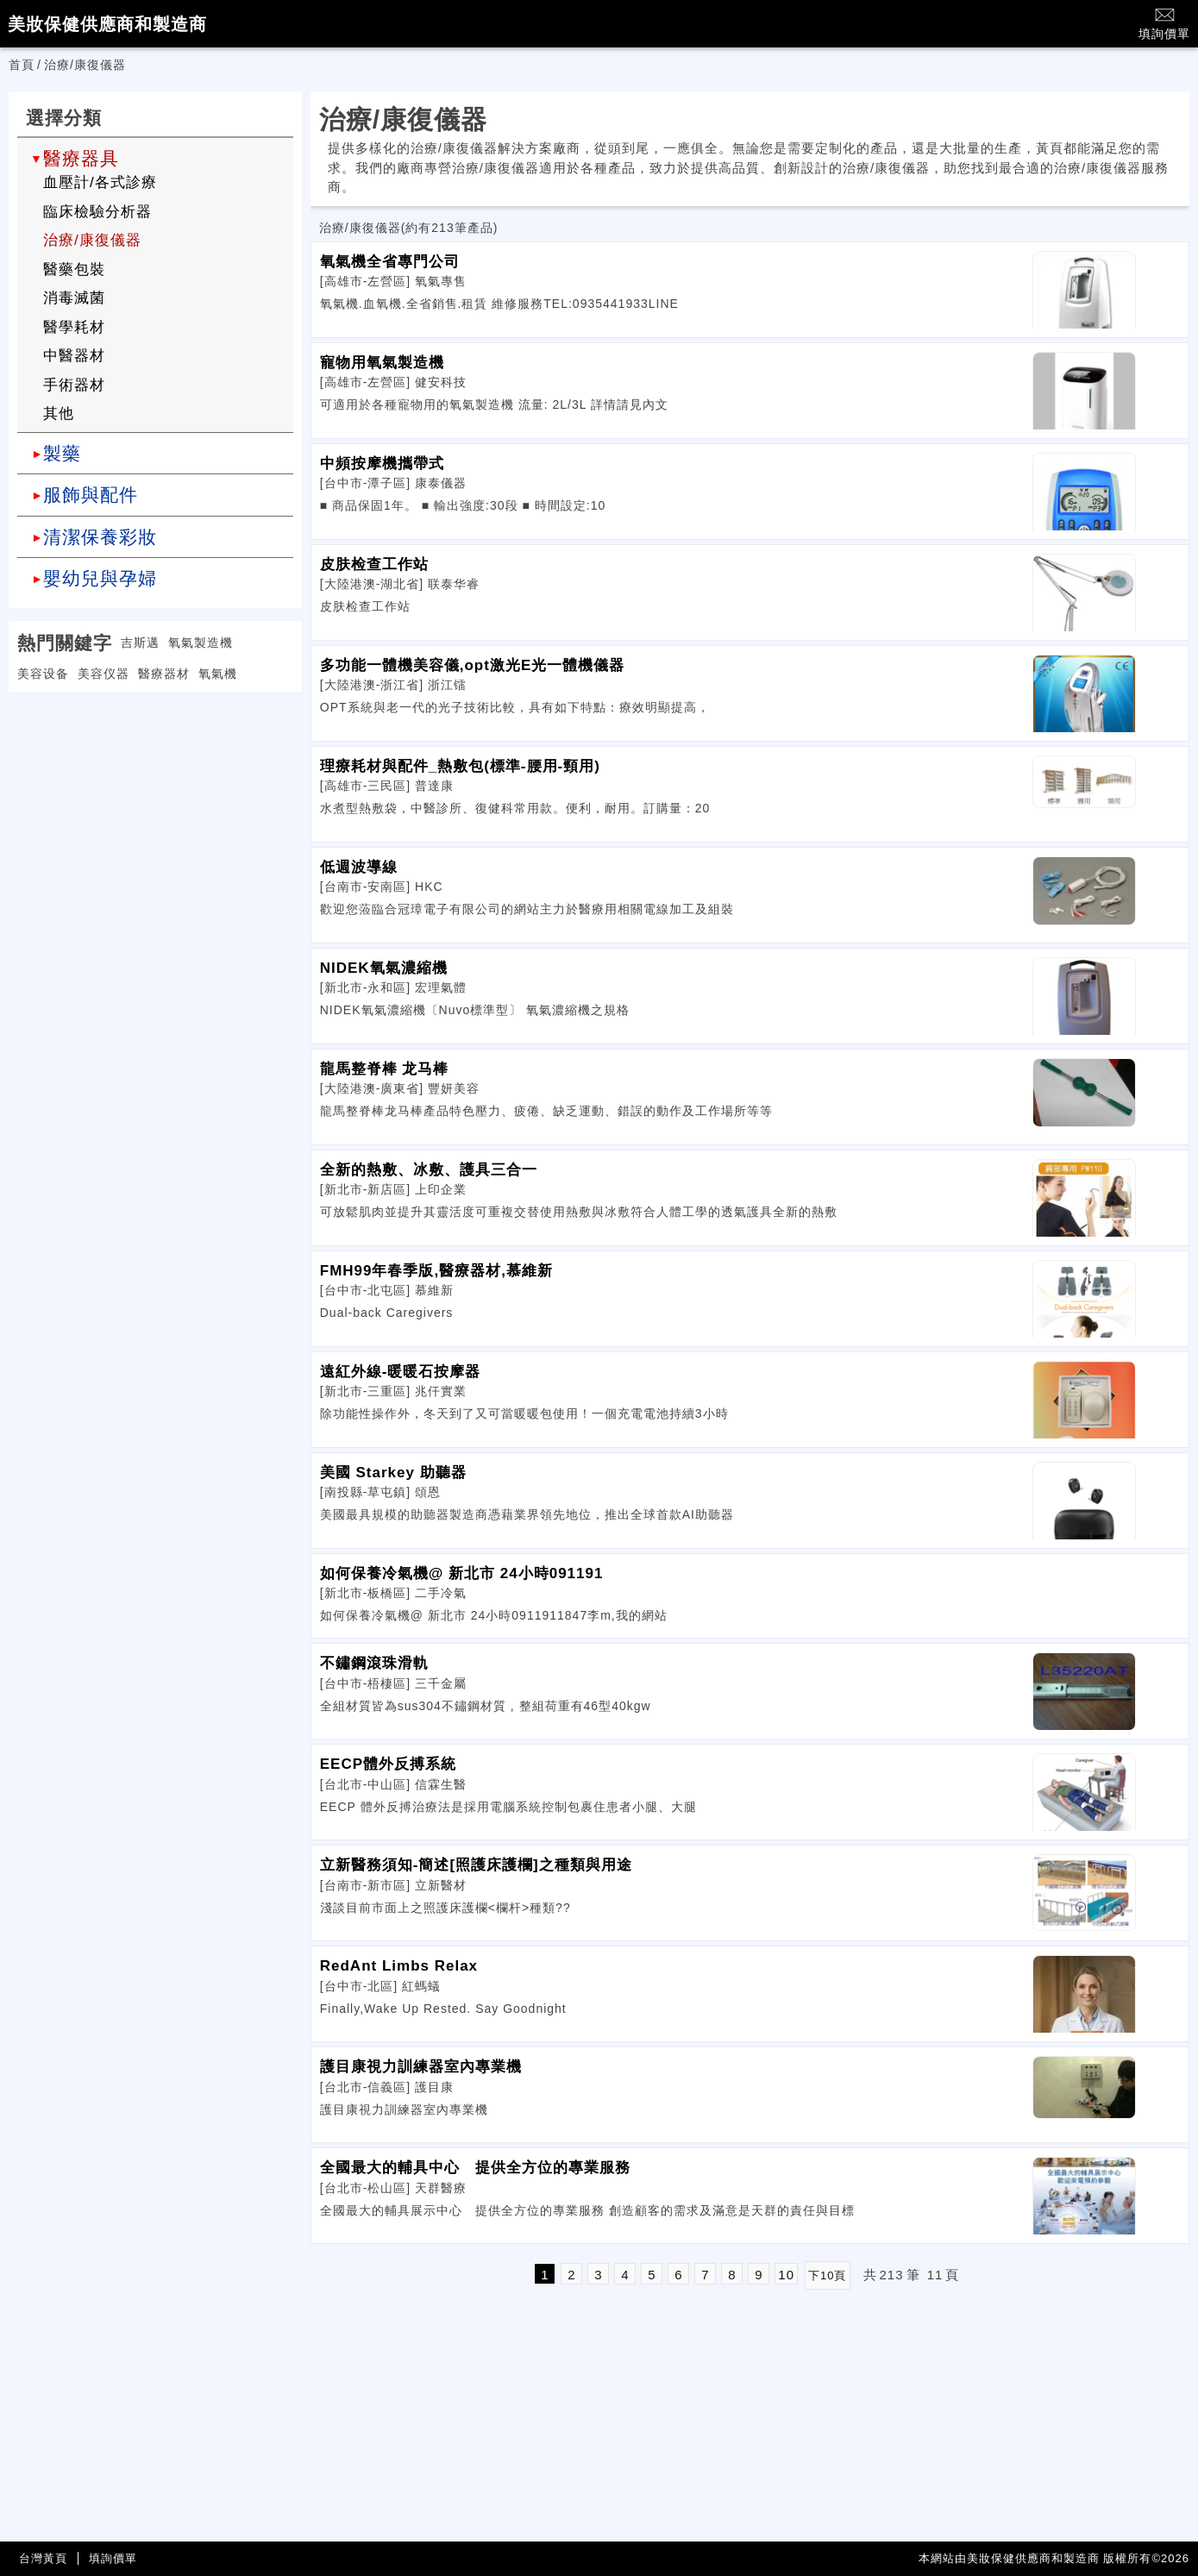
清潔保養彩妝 (100, 537)
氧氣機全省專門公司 (390, 262)
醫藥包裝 (74, 269)
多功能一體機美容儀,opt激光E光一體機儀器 (472, 665)
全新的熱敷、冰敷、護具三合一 (428, 1170)
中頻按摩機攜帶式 (382, 463)
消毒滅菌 (74, 298)
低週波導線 (359, 867)
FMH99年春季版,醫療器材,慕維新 (436, 1271)
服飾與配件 (90, 495)
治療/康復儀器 (92, 240)
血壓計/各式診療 (100, 182)
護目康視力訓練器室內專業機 (421, 2067)
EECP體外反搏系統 (388, 1764)
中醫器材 (74, 356)
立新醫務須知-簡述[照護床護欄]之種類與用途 (476, 1865)
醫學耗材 (74, 327)
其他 (58, 413)
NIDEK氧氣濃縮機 (384, 968)
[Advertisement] (155, 812)
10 (786, 2274)
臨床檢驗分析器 (97, 212)
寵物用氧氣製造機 (382, 362)
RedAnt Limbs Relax (399, 1966)
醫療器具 (81, 158)
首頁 (21, 65)
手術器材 (74, 385)
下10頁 (827, 2275)
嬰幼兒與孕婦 (100, 578)
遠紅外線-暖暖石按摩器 (400, 1371)
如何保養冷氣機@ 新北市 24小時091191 (462, 1573)
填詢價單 (1164, 22)
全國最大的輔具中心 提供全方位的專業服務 (475, 2167)
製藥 (62, 453)
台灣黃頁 (43, 2558)
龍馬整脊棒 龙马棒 (384, 1069)
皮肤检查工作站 (374, 564)
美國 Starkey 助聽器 (393, 1472)
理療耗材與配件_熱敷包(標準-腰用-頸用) (460, 766)
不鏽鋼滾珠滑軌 (374, 1663)
